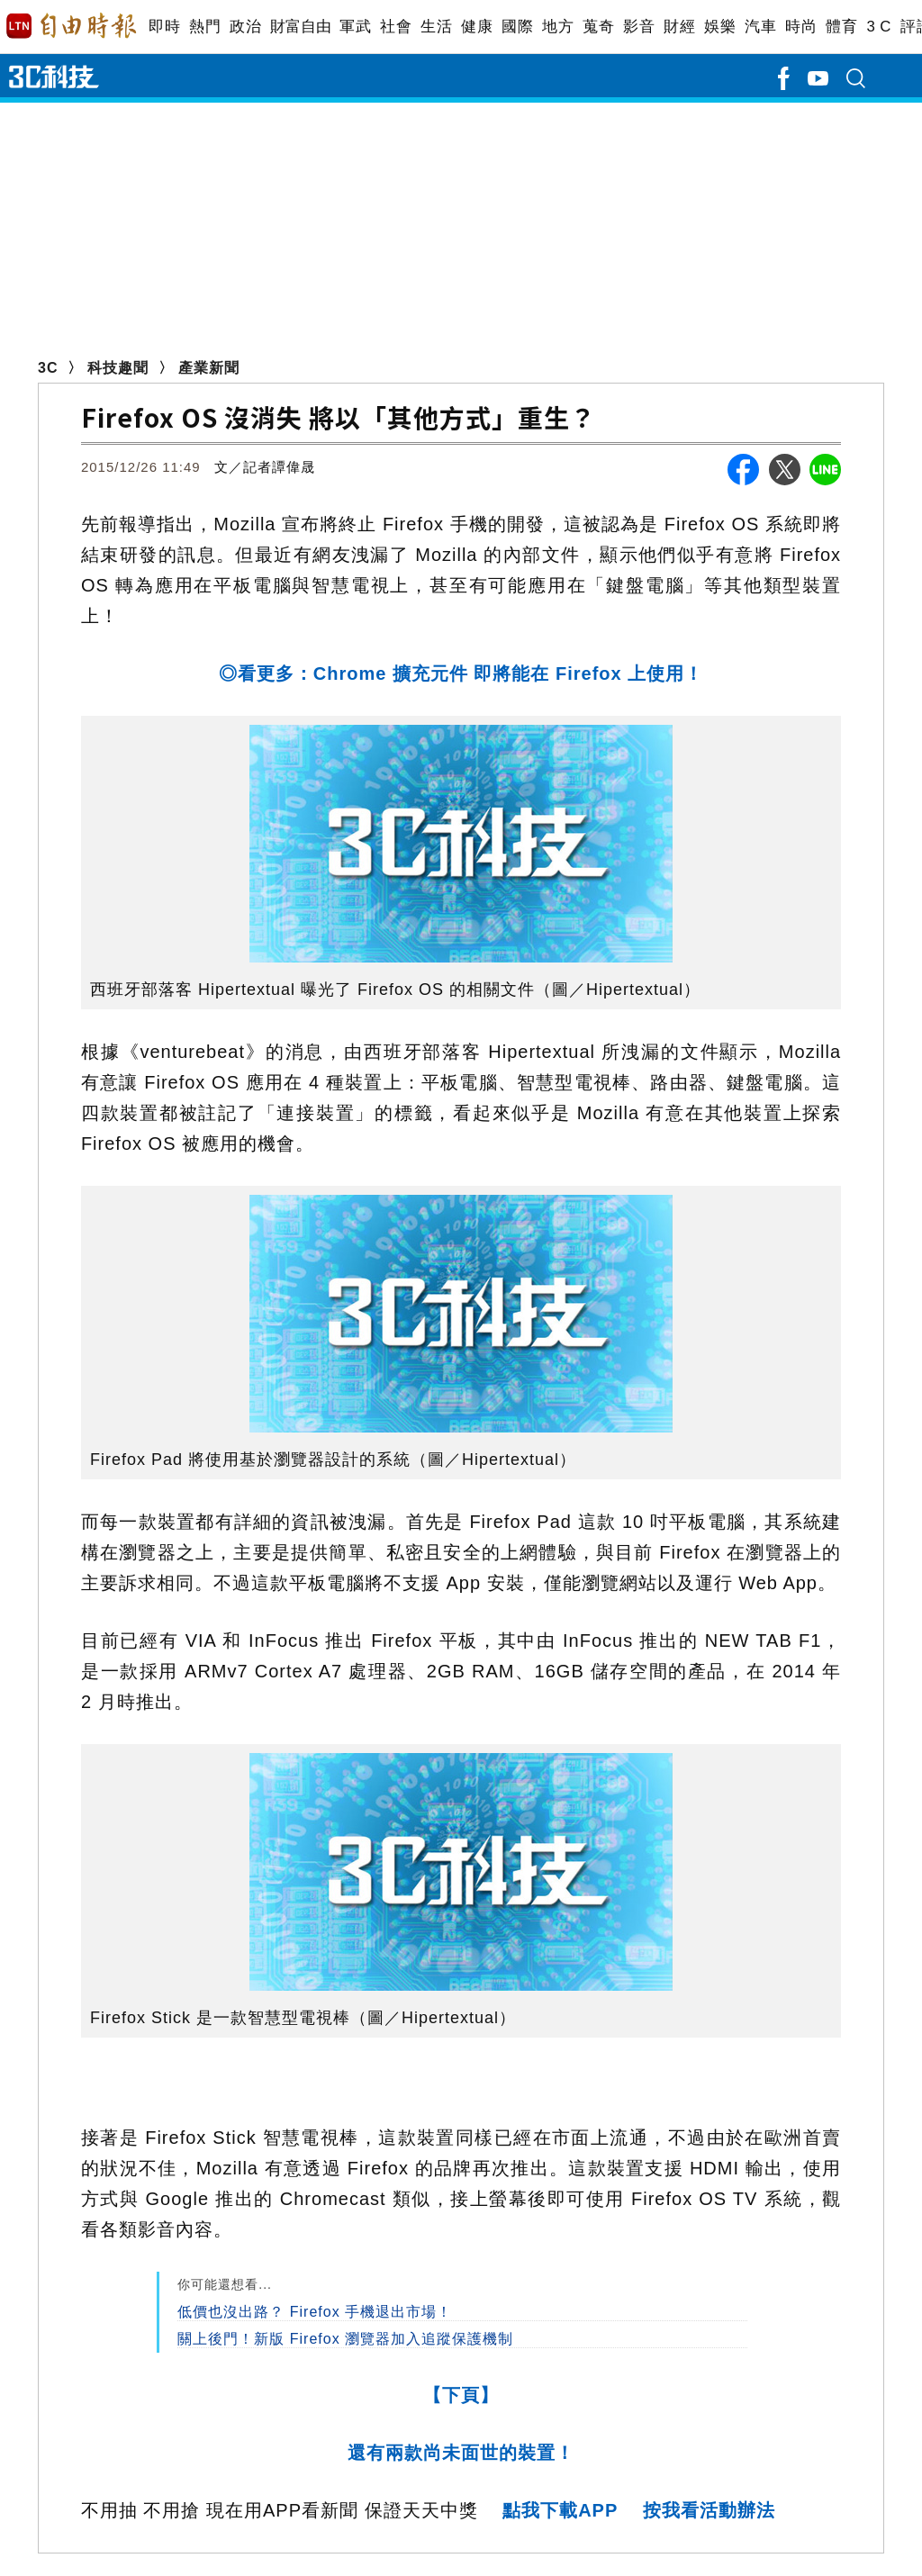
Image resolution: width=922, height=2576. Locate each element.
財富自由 (300, 26)
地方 (558, 26)
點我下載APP (560, 2510)
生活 (436, 26)
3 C (878, 26)
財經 (679, 26)
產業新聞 (209, 367)
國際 (517, 26)
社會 (395, 26)
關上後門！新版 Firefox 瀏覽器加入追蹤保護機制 (345, 2338)
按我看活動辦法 (709, 2510)
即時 (164, 26)
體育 (841, 26)
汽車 (760, 26)
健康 (477, 26)
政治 (245, 26)
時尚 (801, 26)
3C (48, 367)
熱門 (205, 26)
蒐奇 (598, 26)
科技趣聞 (118, 367)
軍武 (355, 26)
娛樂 (720, 26)
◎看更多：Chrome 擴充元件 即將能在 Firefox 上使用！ (461, 673)
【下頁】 (461, 2395)
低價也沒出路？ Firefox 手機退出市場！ (314, 2311)
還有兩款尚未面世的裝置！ (461, 2453)
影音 (639, 26)
